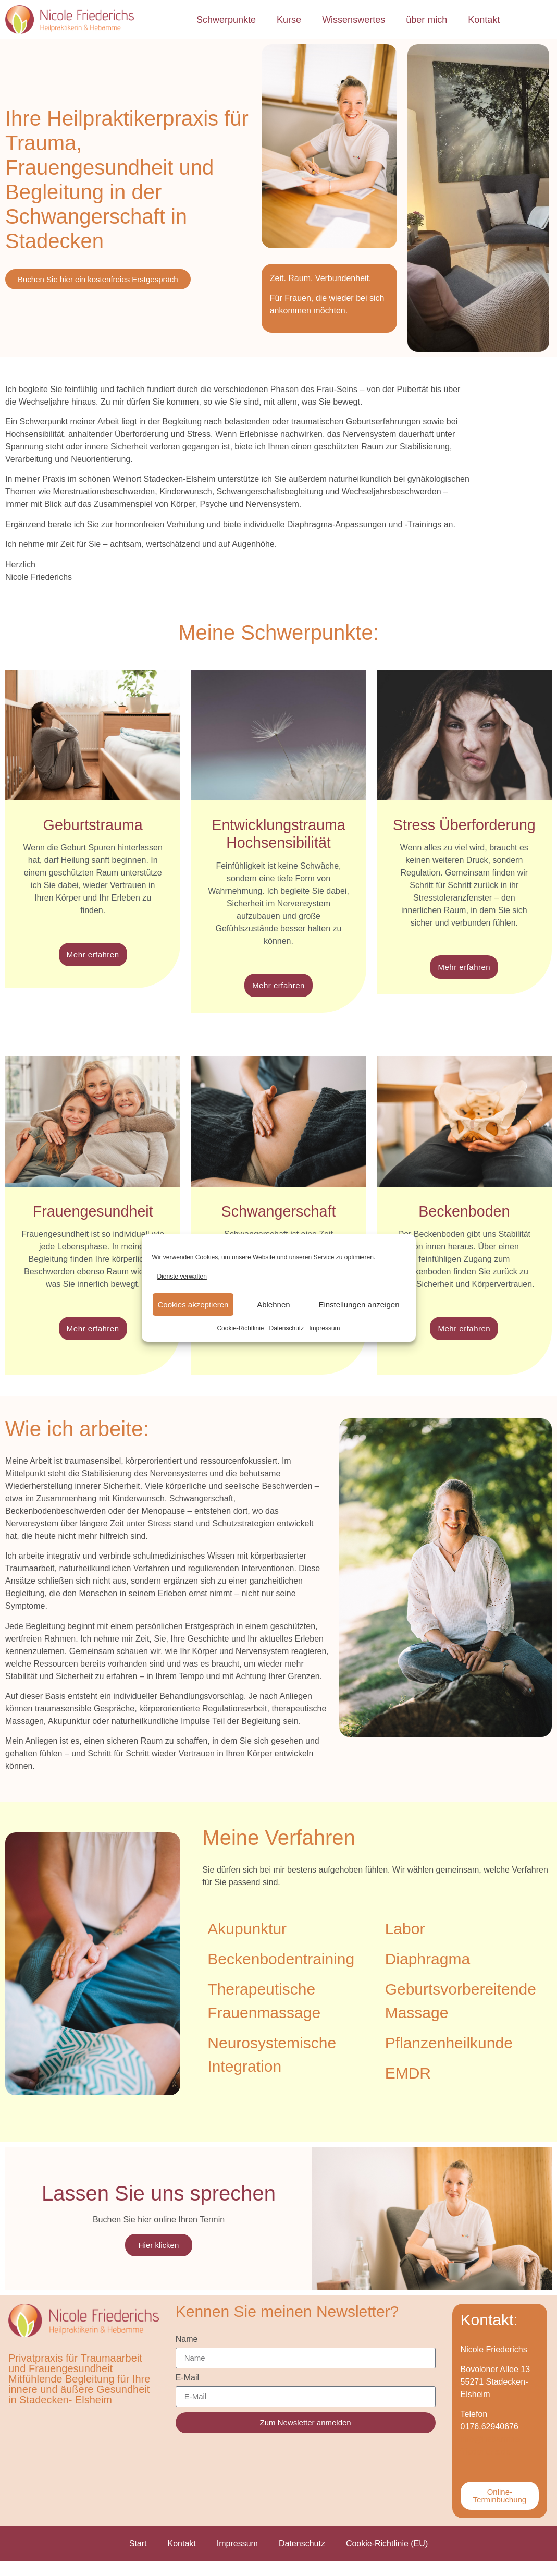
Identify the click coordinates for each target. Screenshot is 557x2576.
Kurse (289, 20)
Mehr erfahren (93, 955)
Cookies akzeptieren (193, 1304)
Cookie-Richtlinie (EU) (387, 2558)
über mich (426, 20)
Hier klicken (159, 2254)
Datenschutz (286, 1328)
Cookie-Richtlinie (240, 1328)
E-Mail (187, 2393)
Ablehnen (273, 1304)
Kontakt (484, 20)
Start (138, 2558)
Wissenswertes (353, 20)
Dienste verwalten (182, 1276)
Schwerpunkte (226, 20)
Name (187, 2354)
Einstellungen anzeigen (358, 1304)
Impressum (324, 1328)
